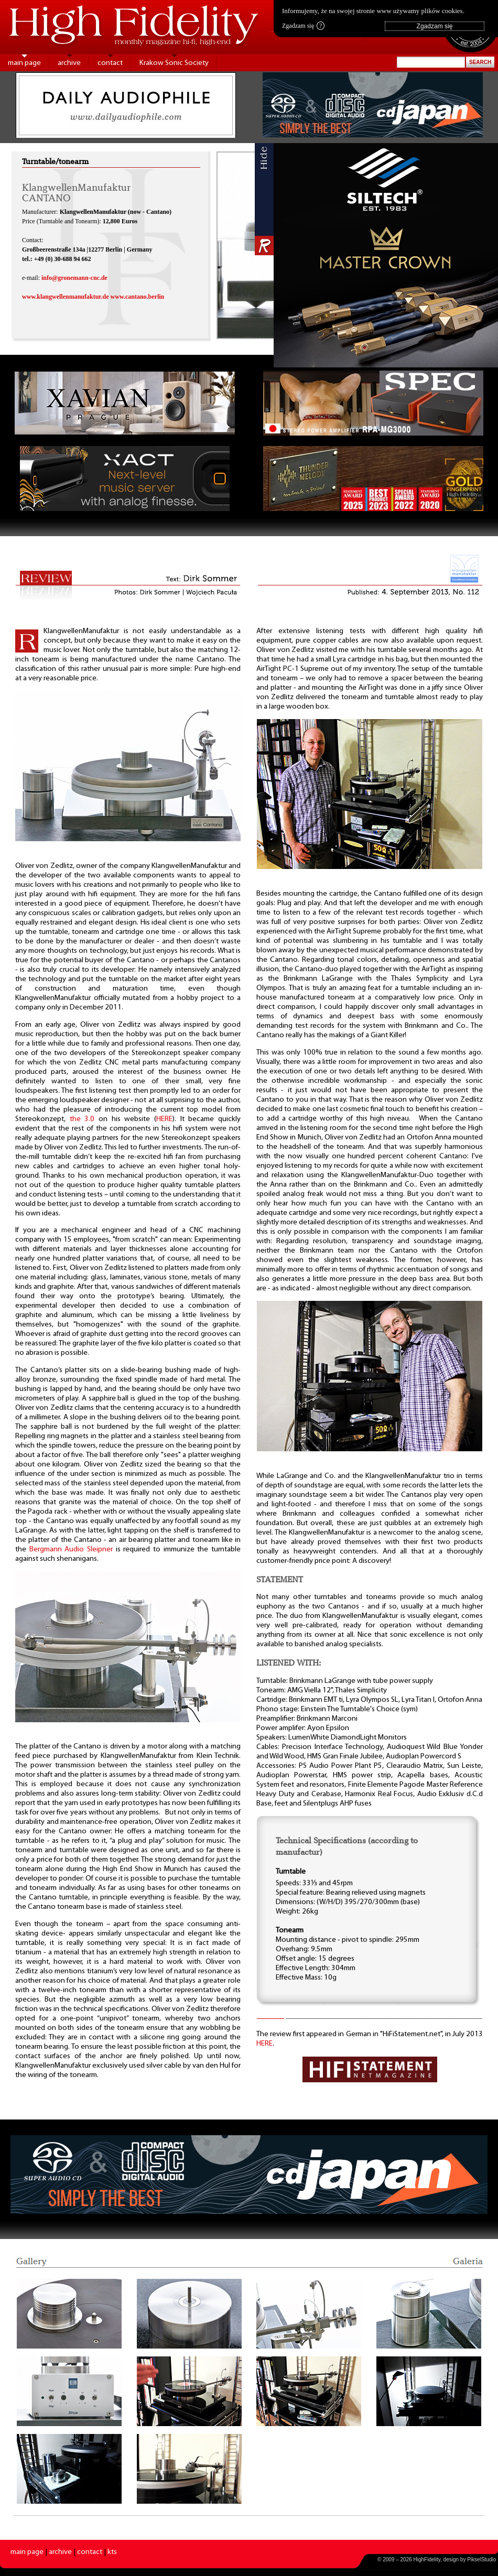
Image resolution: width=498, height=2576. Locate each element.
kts (112, 2552)
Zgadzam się (303, 25)
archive (69, 63)
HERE (164, 1119)
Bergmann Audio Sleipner (71, 1549)
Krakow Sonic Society (174, 63)
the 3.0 (82, 1119)
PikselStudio (481, 2559)
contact (110, 63)
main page (24, 63)
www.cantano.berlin (138, 296)
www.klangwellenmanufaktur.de (65, 296)
